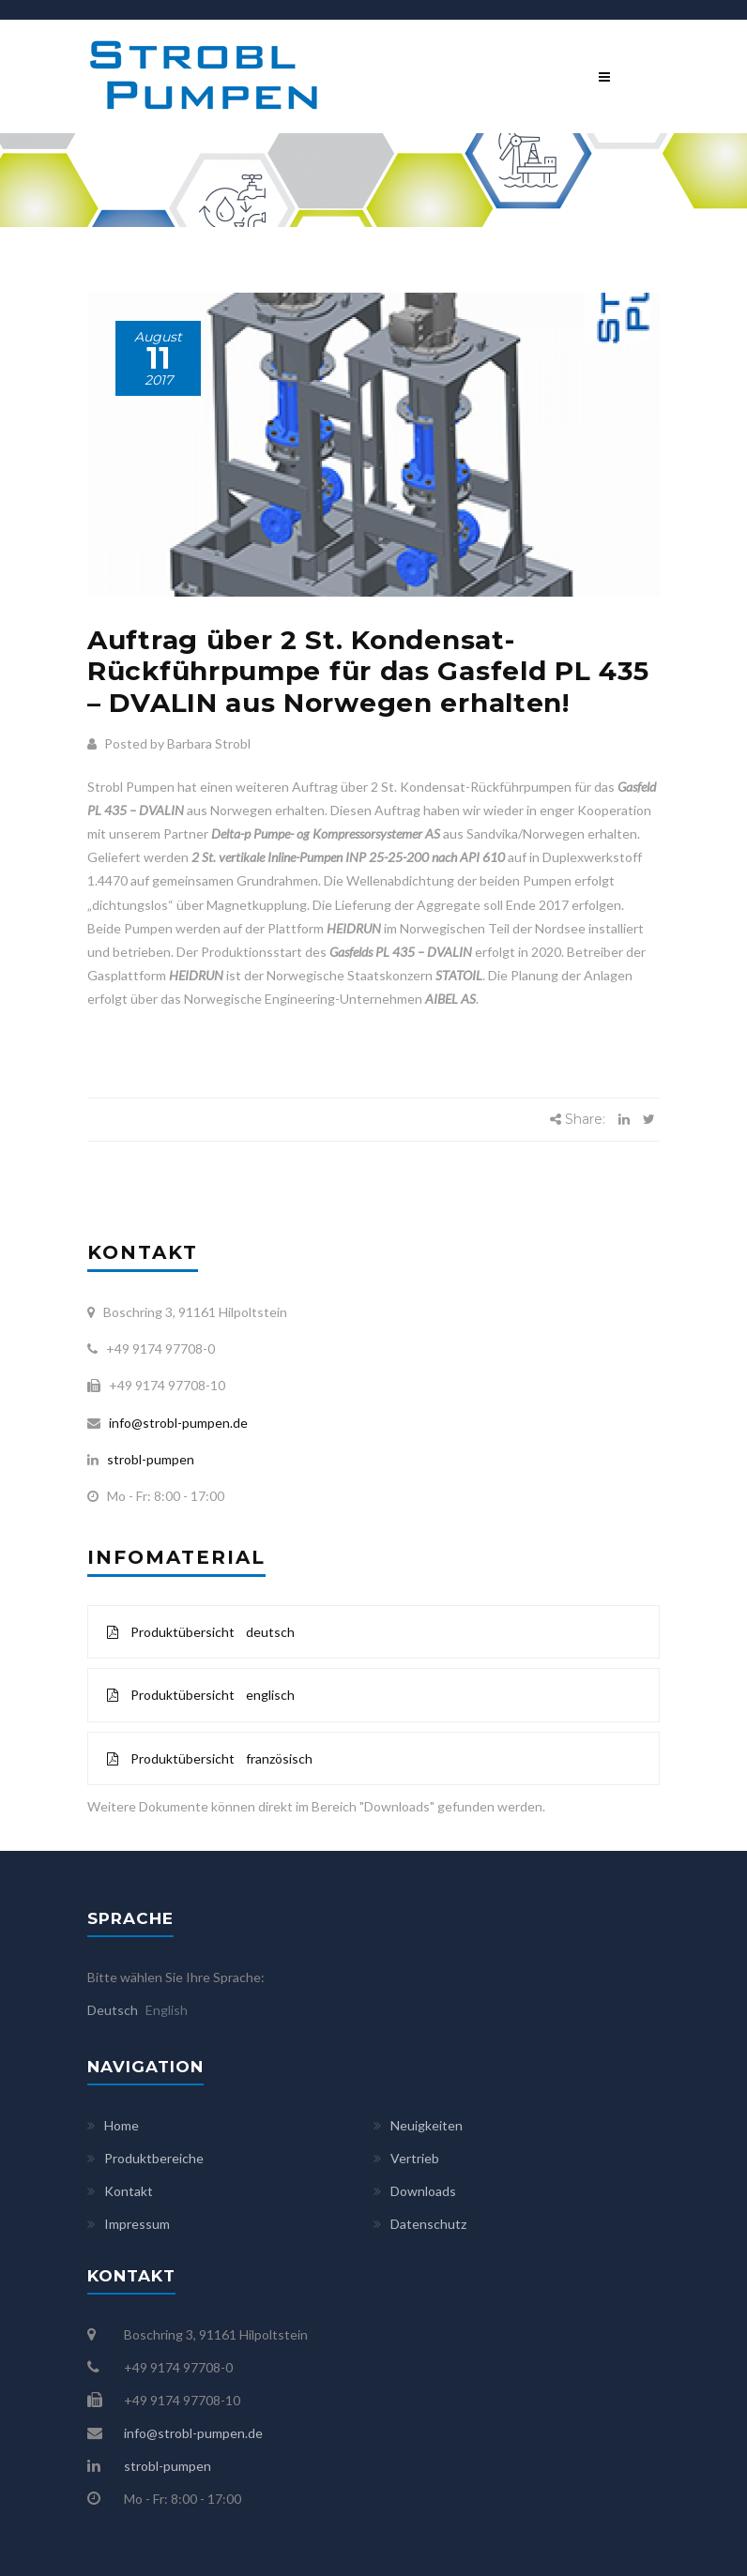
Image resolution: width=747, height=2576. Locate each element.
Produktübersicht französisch (210, 1758)
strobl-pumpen (146, 1459)
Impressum (137, 2224)
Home (121, 2125)
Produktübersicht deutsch (201, 1632)
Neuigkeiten (426, 2125)
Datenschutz (428, 2224)
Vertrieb (414, 2158)
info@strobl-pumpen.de (175, 1423)
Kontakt (128, 2191)
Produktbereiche (154, 2158)
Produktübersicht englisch (201, 1695)
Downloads (423, 2191)
